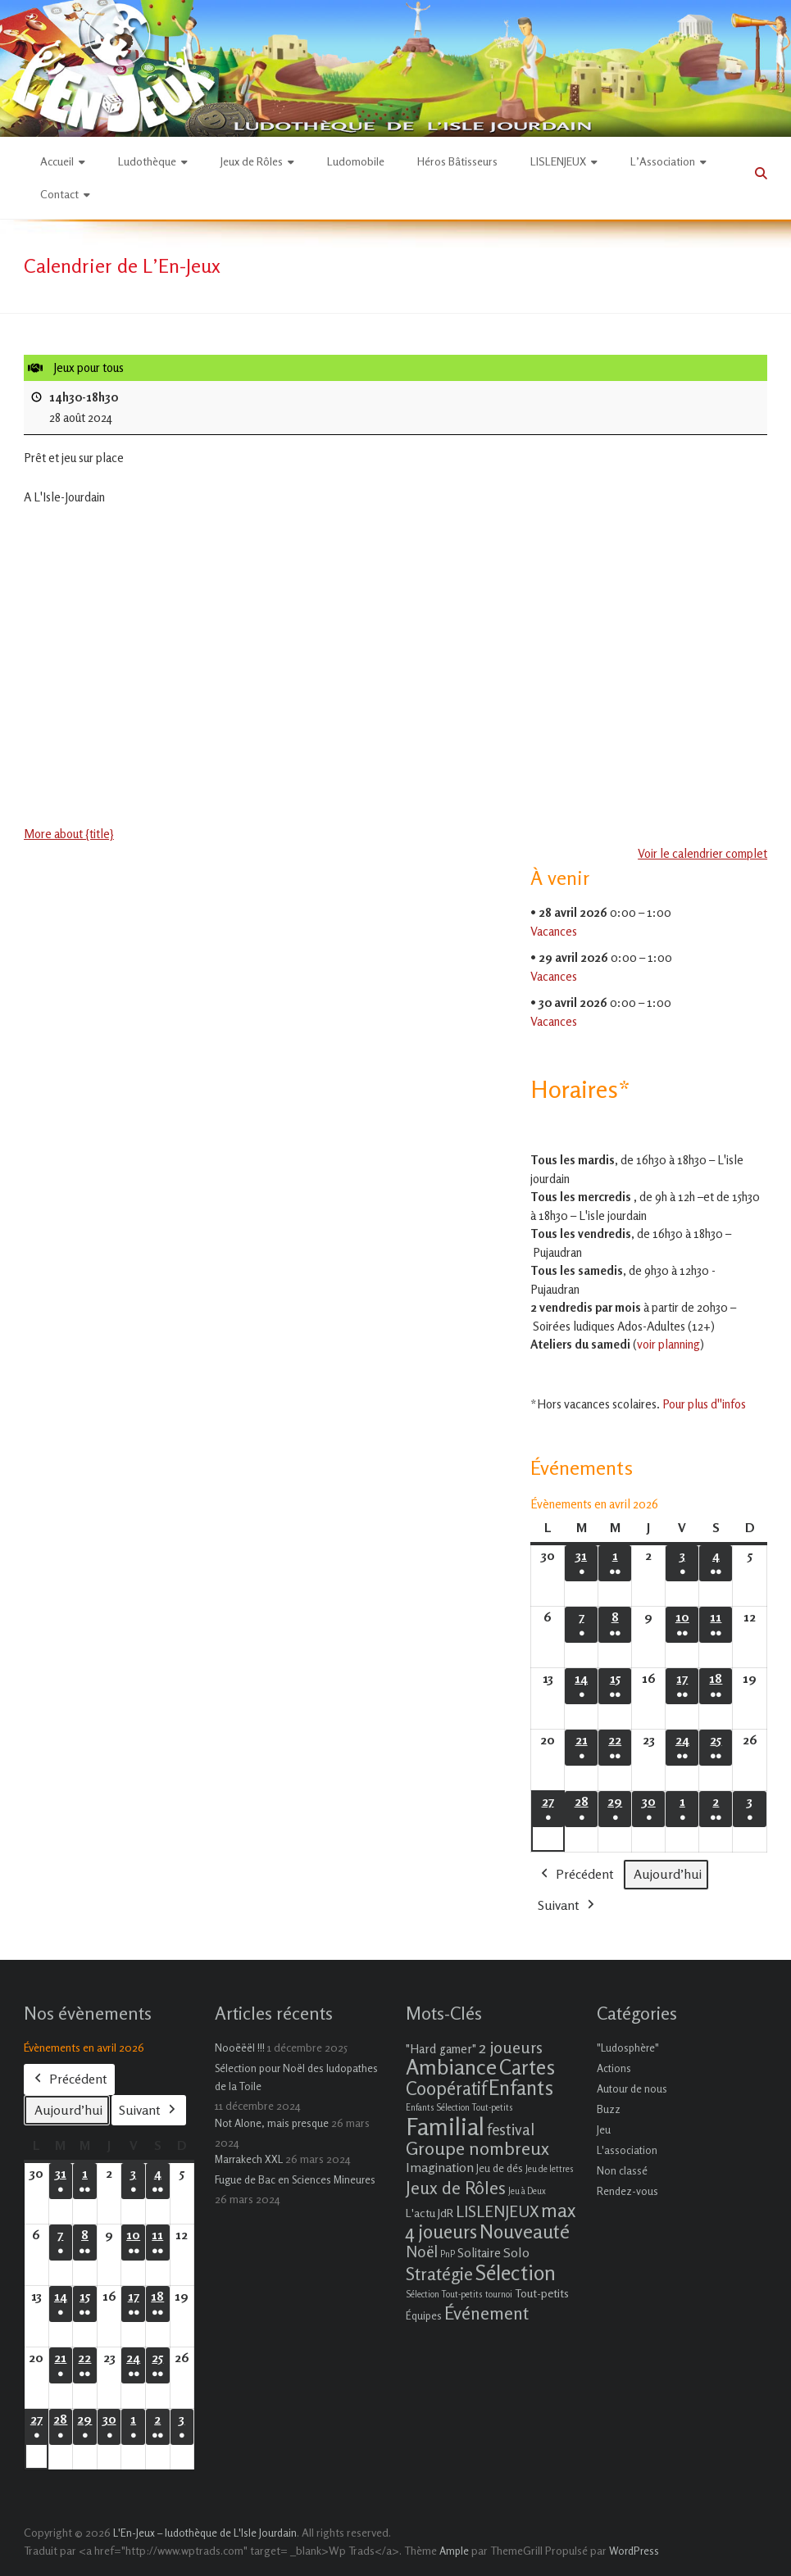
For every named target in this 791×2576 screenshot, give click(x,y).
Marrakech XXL (249, 2159)
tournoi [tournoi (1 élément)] (498, 2294)
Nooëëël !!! (240, 2047)
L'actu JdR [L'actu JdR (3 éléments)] (429, 2213)
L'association (627, 2149)
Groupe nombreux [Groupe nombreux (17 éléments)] (477, 2148)
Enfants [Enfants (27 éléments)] (521, 2087)
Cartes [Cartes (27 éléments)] (527, 2067)
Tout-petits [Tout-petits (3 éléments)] (542, 2293)
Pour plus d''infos (704, 1404)
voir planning (668, 1344)
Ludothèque (147, 161)
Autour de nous (632, 2088)
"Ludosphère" (628, 2047)
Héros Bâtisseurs (457, 161)
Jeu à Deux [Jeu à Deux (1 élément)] (527, 2191)
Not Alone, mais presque (272, 2122)
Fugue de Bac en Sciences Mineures (295, 2179)
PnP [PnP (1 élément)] (447, 2254)
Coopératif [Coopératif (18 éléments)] (446, 2088)
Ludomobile (355, 161)
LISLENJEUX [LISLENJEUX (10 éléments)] (497, 2211)
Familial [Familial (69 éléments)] (445, 2126)
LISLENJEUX (558, 161)
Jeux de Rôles (251, 161)
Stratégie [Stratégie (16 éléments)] (439, 2273)
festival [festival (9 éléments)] (510, 2129)
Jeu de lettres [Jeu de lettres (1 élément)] (549, 2169)
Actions (614, 2068)
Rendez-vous (627, 2190)
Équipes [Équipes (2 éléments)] (424, 2315)
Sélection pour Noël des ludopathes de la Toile (296, 2077)
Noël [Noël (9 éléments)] (422, 2251)
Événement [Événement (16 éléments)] (486, 2313)
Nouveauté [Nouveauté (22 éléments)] (525, 2231)
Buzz (609, 2109)
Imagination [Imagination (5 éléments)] (440, 2167)
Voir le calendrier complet (702, 853)
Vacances (553, 931)
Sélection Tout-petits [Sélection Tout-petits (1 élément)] (444, 2294)
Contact (59, 194)
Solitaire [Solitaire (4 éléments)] (479, 2253)
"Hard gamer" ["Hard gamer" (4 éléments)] (441, 2049)
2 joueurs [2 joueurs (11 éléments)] (511, 2047)
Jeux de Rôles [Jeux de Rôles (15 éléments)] (456, 2187)
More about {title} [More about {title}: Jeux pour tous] (69, 833)
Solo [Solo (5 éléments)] (516, 2252)
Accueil (57, 161)
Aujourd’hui (668, 1873)
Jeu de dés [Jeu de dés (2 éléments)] (499, 2168)
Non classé (622, 2170)
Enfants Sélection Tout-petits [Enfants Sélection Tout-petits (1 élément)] (459, 2107)
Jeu (604, 2129)
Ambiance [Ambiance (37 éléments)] (451, 2066)
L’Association (662, 161)
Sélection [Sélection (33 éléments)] (515, 2272)
